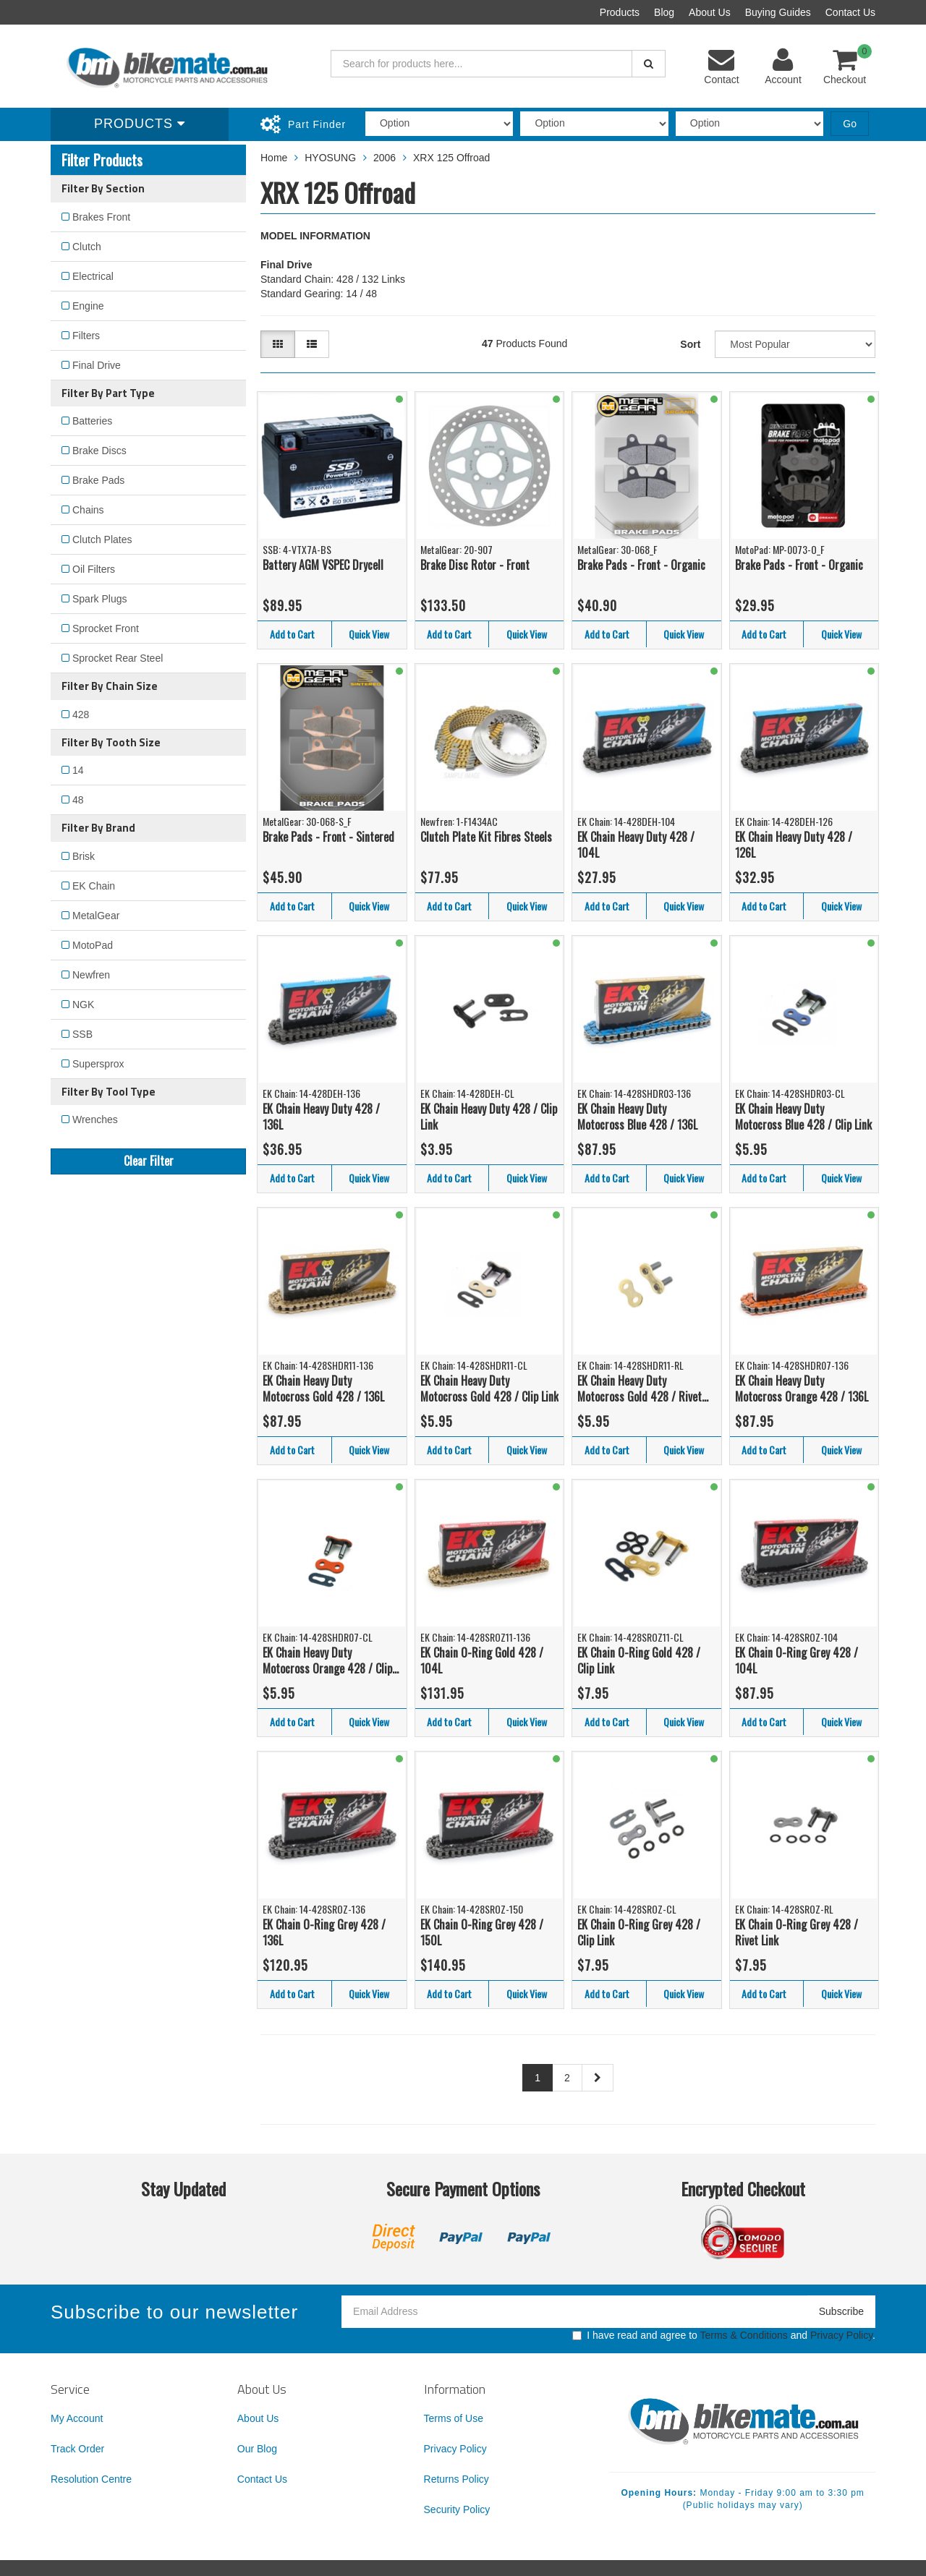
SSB (82, 1034)
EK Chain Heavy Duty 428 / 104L (635, 845)
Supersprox (98, 1064)
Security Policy (457, 2509)
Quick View (369, 633)
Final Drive (96, 365)
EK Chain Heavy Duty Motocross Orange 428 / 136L (801, 1389)
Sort (690, 344)
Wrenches (95, 1119)
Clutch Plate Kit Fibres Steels (486, 837)
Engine (88, 306)
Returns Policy (456, 2479)
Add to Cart (292, 633)
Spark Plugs (99, 599)
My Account (77, 2418)
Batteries (92, 421)
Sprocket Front (105, 628)
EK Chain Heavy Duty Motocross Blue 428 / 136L (637, 1117)
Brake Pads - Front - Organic (641, 565)
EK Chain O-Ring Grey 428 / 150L (481, 1932)
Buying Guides (778, 12)
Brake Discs (99, 450)
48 (78, 800)
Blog (664, 12)
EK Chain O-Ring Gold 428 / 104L (481, 1661)
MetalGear (95, 915)
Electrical (93, 276)
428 (80, 714)
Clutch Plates (102, 539)
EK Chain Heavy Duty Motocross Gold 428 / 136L (323, 1389)
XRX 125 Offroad (451, 157)
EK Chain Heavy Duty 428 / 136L (321, 1117)
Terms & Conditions (743, 2335)
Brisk (83, 856)
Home (273, 157)
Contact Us (850, 12)
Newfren (91, 975)
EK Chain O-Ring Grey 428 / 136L (324, 1932)
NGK (83, 1004)
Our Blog (257, 2449)
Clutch (86, 246)
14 (78, 770)
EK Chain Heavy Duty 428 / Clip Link (488, 1117)
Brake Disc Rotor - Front (475, 565)
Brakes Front (101, 217)
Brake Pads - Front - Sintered (328, 837)
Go (850, 123)
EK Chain (93, 886)
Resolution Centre (91, 2479)
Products (620, 12)
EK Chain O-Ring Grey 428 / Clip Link (638, 1932)
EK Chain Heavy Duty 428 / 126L (793, 845)
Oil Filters (93, 569)
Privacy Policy (841, 2335)
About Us (710, 12)
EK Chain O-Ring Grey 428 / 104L (796, 1661)
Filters (86, 335)
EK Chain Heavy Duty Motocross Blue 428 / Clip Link (803, 1117)
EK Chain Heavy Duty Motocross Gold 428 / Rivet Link (639, 1389)
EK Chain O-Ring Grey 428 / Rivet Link (796, 1932)
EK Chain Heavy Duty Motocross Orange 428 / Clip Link (327, 1661)
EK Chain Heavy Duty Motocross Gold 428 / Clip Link (489, 1389)
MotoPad (92, 945)
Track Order (77, 2449)
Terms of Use (453, 2418)
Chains (88, 510)
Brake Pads (98, 480)
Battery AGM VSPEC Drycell (323, 565)
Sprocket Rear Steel (117, 658)
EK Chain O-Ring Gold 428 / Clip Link (638, 1661)
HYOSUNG (330, 157)
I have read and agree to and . (723, 2335)
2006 (384, 157)
